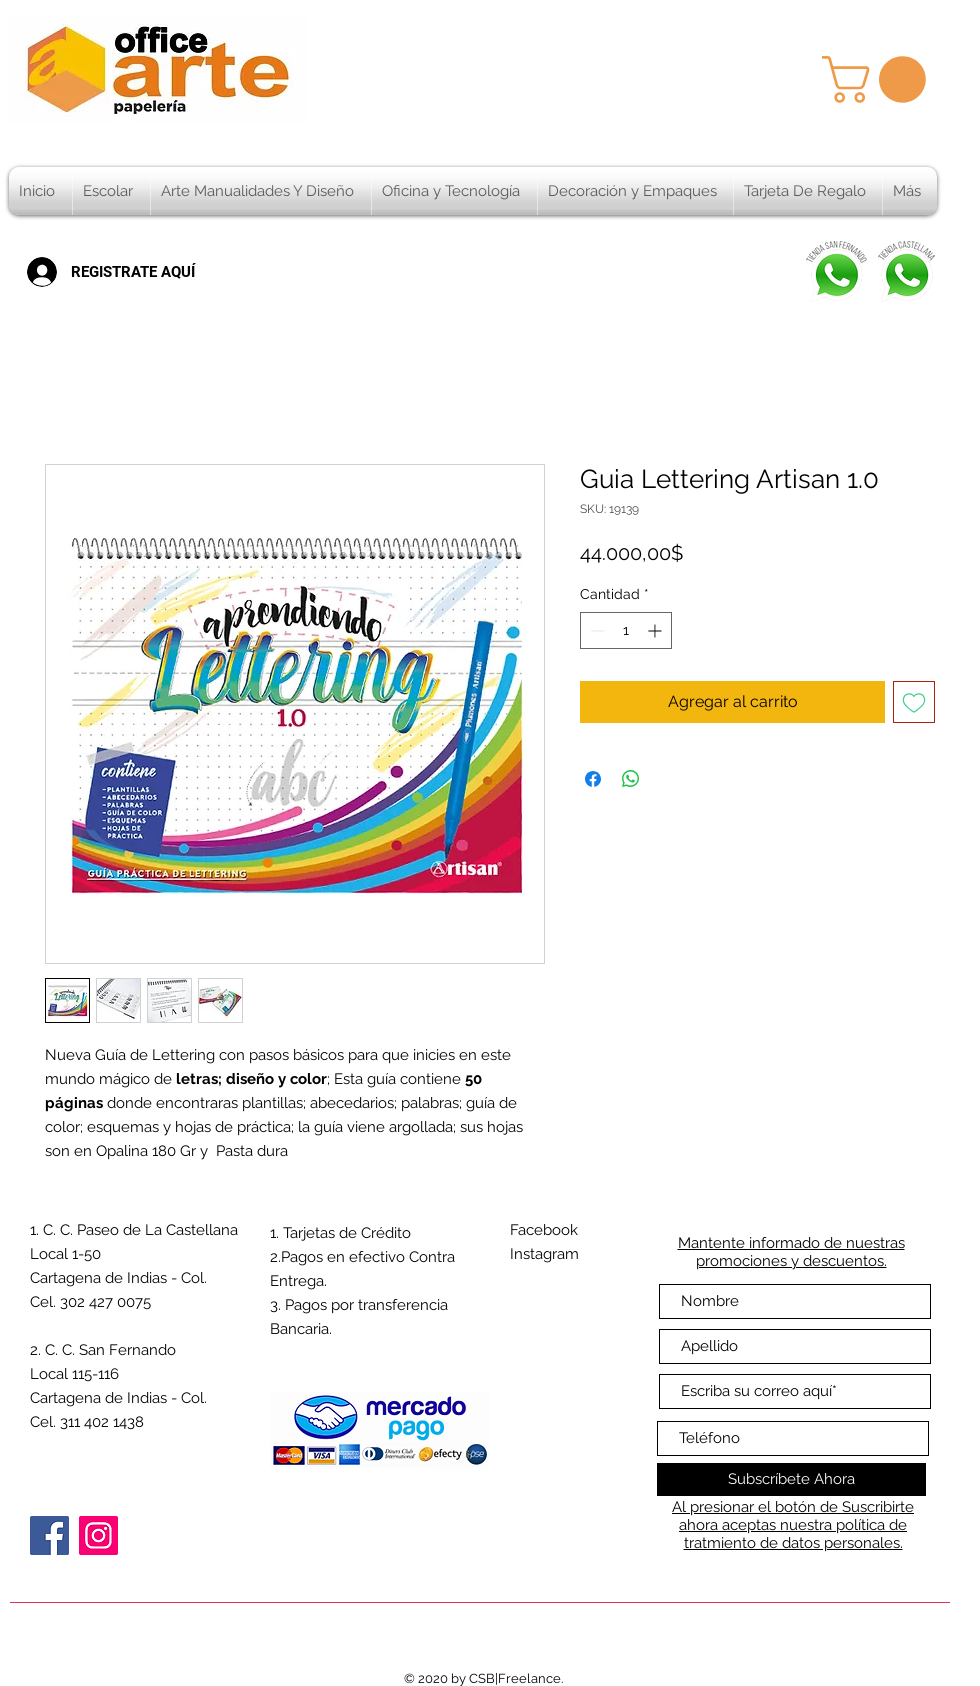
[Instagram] (98, 1535)
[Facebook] (49, 1535)
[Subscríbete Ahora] (791, 1479)
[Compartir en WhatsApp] (631, 779)
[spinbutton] (626, 630)
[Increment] (656, 630)
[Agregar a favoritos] (914, 702)
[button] (879, 79)
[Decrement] (595, 630)
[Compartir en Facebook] (593, 779)
